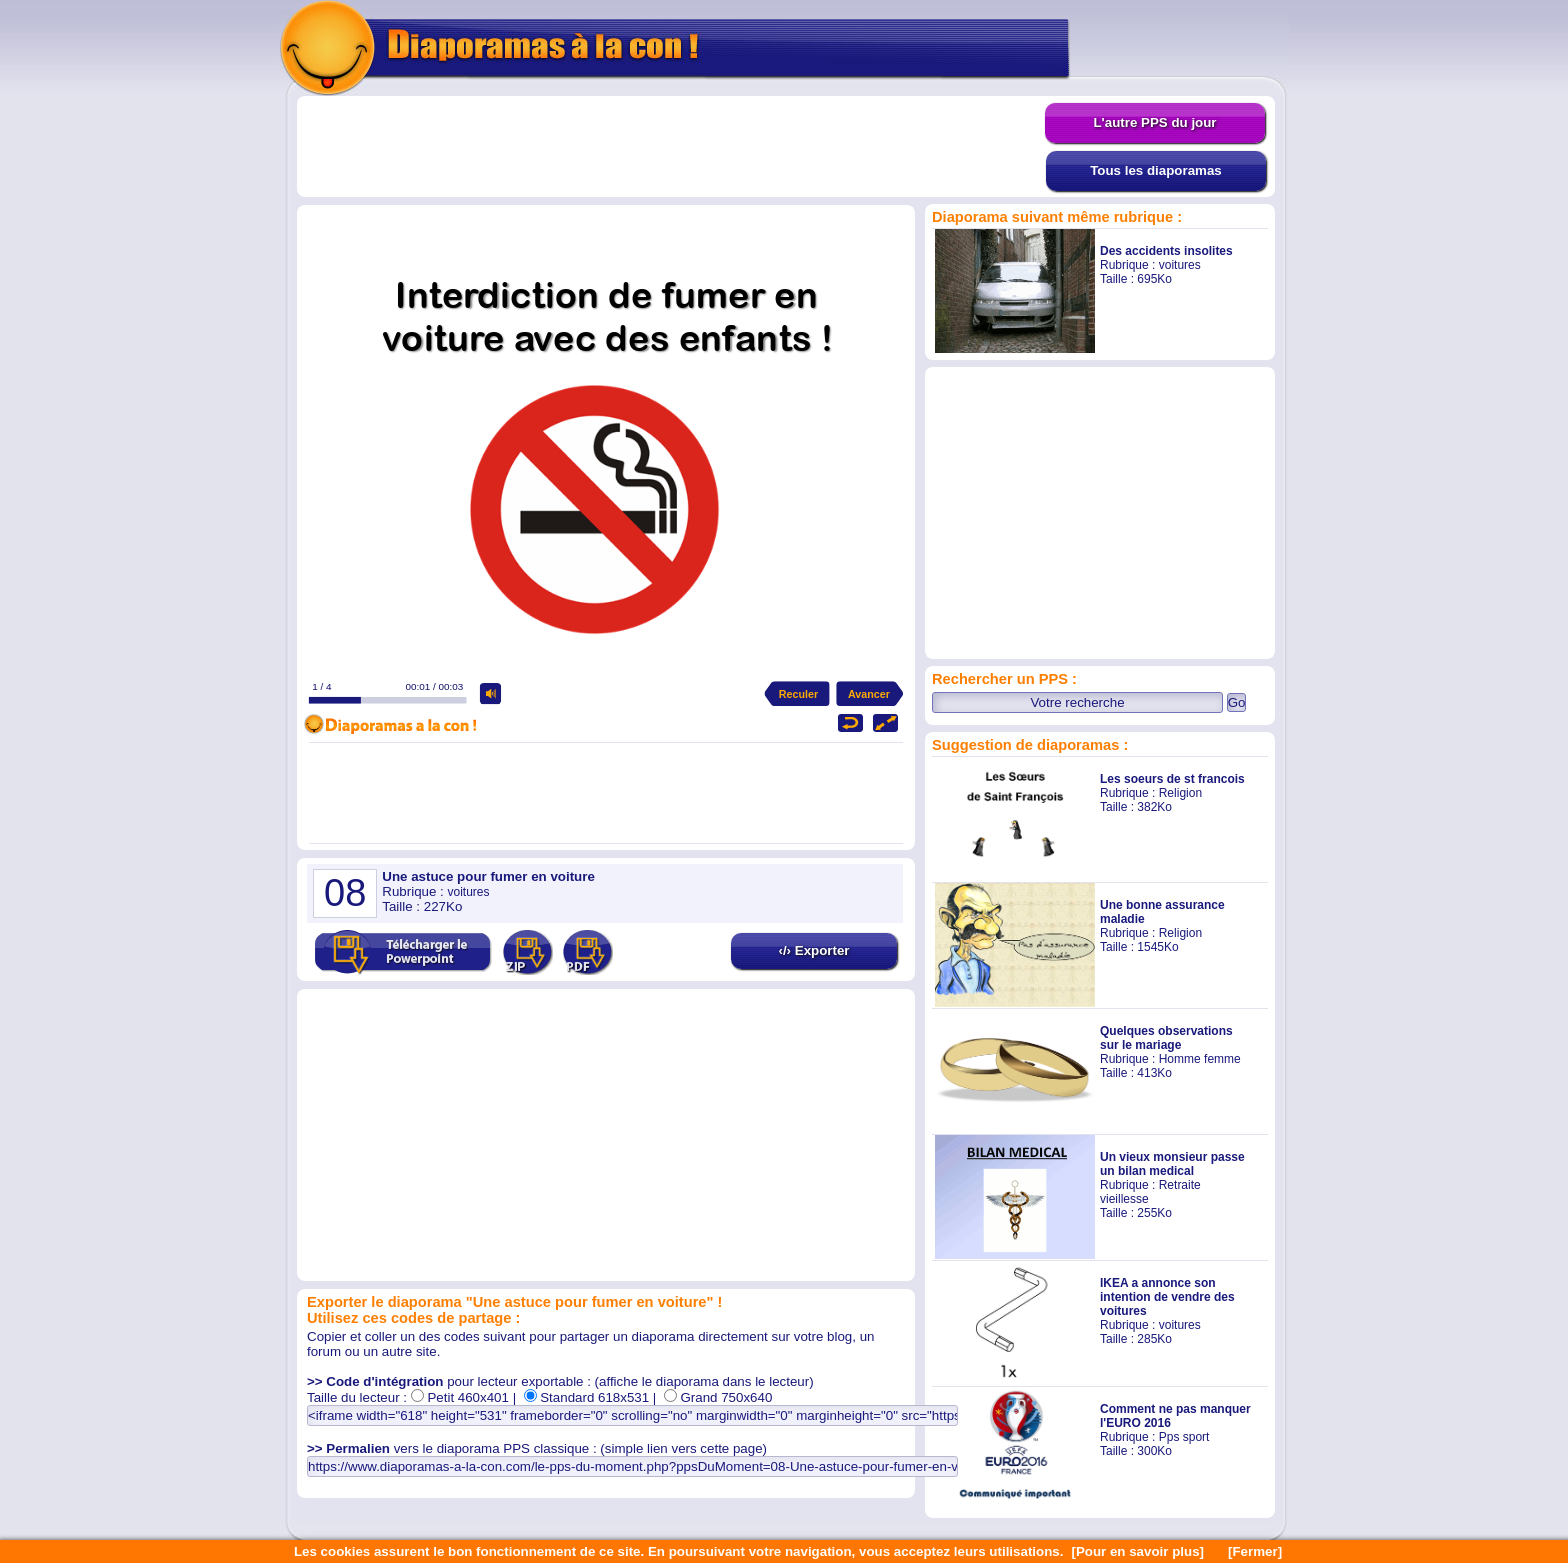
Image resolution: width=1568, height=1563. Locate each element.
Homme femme (1200, 1059)
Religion (1180, 793)
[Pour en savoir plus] (1137, 1551)
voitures (1180, 265)
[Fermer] (1255, 1551)
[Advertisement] (671, 147)
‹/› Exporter (813, 950)
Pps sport (1184, 1437)
